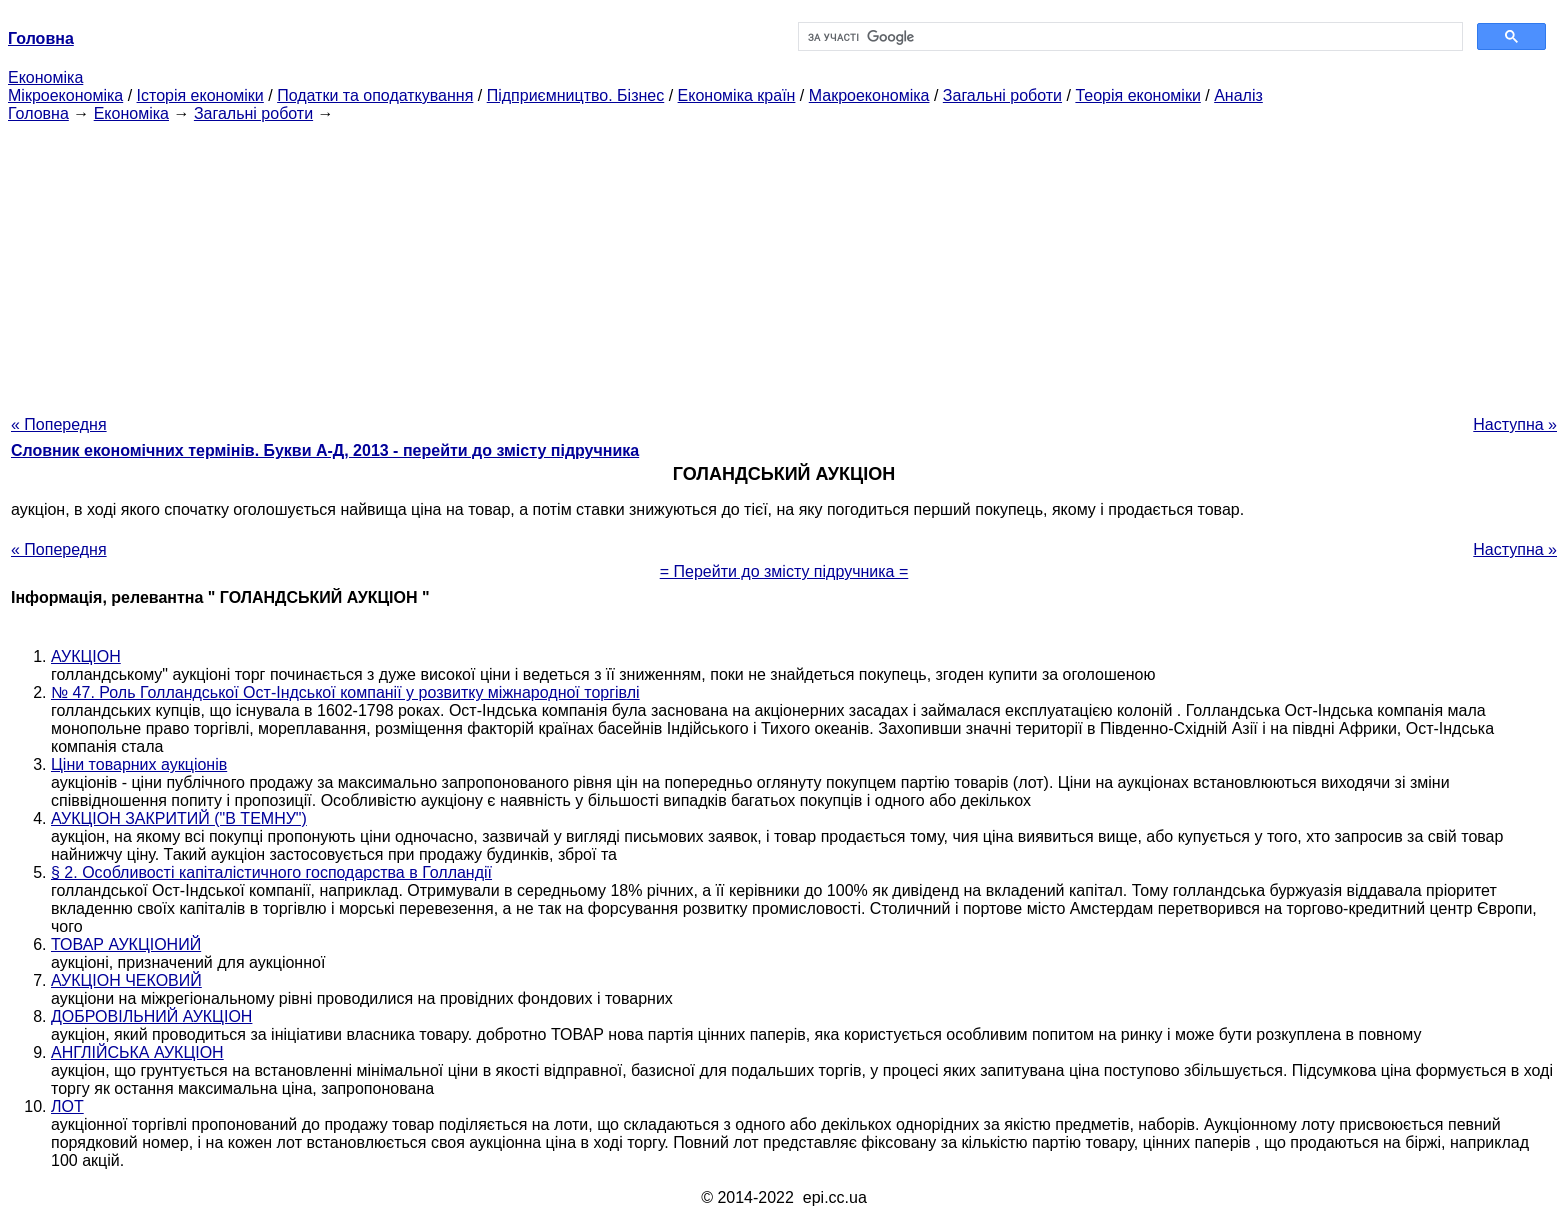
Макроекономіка (869, 95)
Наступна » (1515, 424)
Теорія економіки (1137, 95)
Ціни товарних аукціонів (139, 764)
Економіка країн (737, 95)
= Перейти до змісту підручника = (784, 571)
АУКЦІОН (86, 656)
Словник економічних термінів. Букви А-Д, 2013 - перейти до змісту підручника (325, 450)
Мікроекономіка (65, 95)
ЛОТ (67, 1106)
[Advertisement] (784, 263)
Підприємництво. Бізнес (576, 95)
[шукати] (1128, 37)
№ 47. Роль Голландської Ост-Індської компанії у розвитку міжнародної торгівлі (345, 692)
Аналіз (1238, 95)
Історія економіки (200, 95)
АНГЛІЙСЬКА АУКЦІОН (137, 1052)
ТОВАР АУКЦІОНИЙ (126, 944)
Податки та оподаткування (375, 95)
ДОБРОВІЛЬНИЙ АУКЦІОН (151, 1016)
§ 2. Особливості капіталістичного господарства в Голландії (271, 872)
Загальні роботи (1002, 95)
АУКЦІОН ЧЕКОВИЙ (126, 980)
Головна (38, 113)
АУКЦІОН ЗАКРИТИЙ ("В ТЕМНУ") (179, 818)
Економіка (45, 77)
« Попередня (59, 424)
